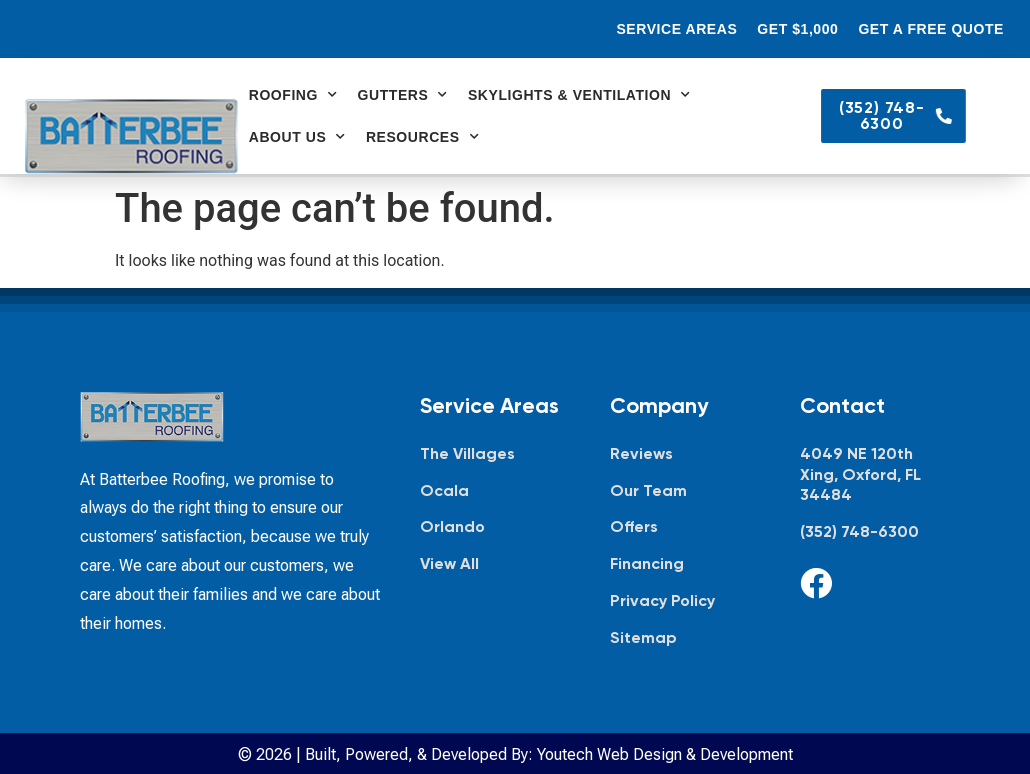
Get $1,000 (797, 29)
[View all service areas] (495, 564)
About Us (297, 137)
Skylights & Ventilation (579, 95)
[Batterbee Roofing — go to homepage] (131, 136)
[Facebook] (816, 583)
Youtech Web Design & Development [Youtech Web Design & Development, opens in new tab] (665, 754)
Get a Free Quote (931, 29)
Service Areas (676, 29)
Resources (422, 137)
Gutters (403, 95)
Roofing (293, 95)
